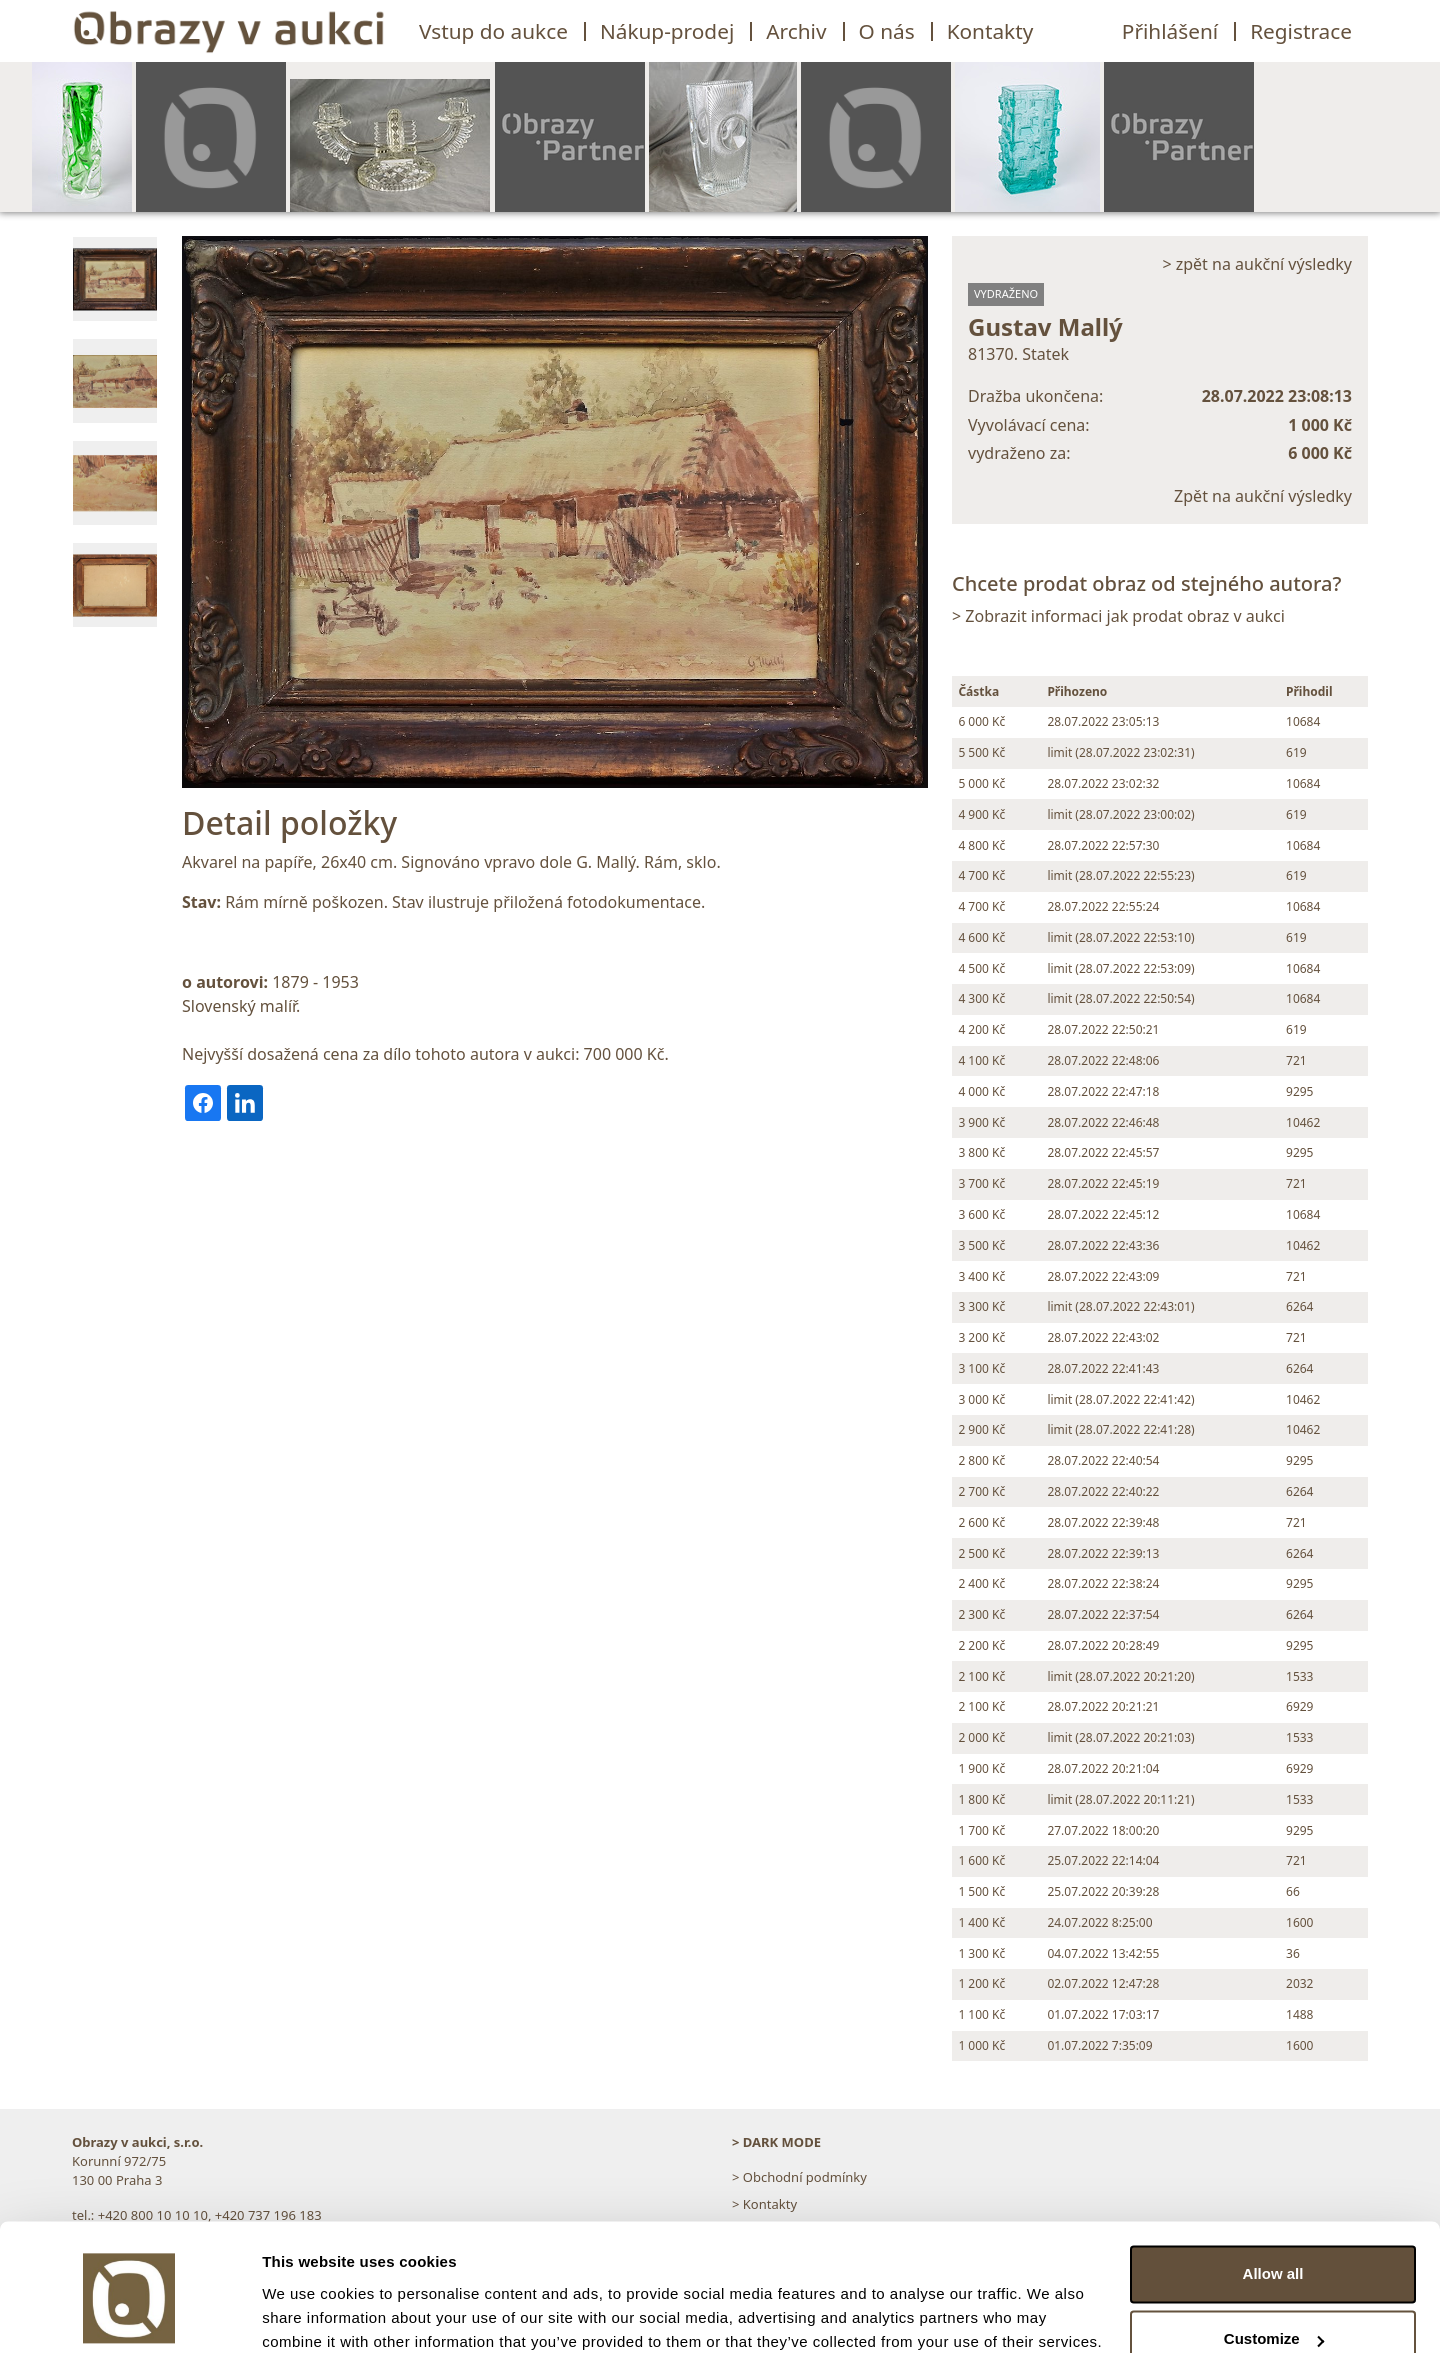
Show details (308, 2313)
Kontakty (990, 31)
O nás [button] (887, 31)
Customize (1274, 2255)
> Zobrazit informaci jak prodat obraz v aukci (1118, 616)
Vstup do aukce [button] (493, 31)
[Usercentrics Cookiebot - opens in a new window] (129, 2314)
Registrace (1301, 31)
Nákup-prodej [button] (667, 31)
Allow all (1273, 2190)
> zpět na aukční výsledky (1257, 264)
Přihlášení (1170, 31)
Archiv (796, 31)
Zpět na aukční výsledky (1263, 496)
